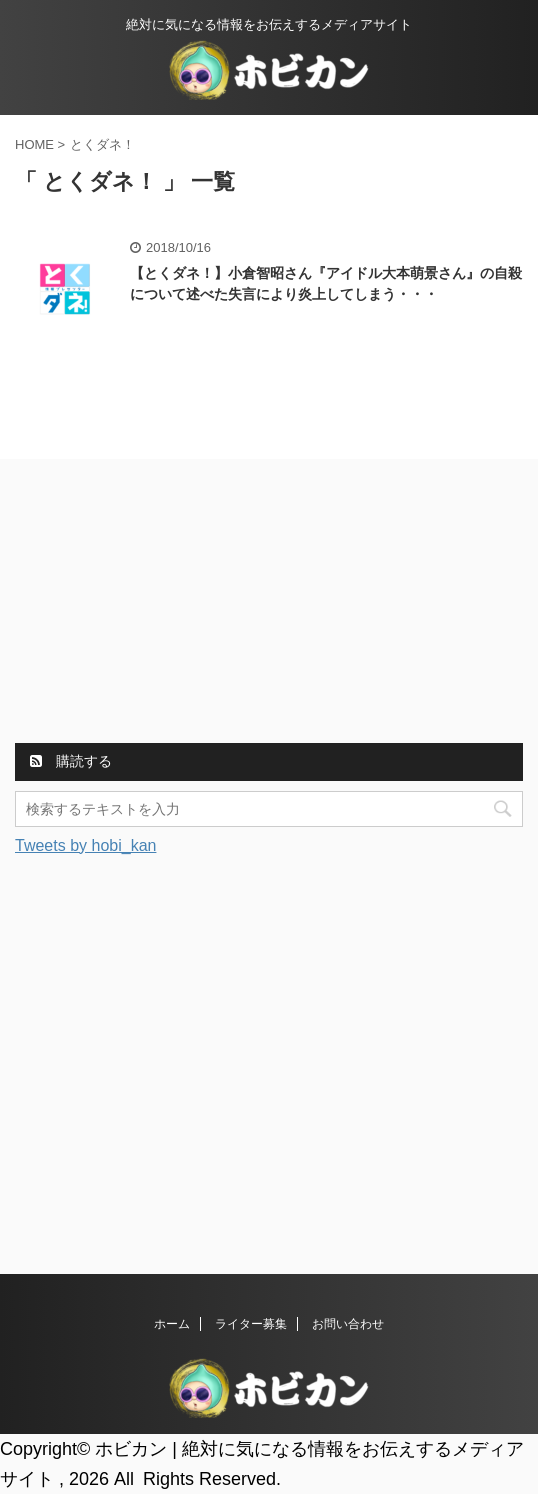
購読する (71, 761)
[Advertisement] (165, 604)
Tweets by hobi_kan (85, 845)
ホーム (172, 1324)
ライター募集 (251, 1324)
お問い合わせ (348, 1324)
